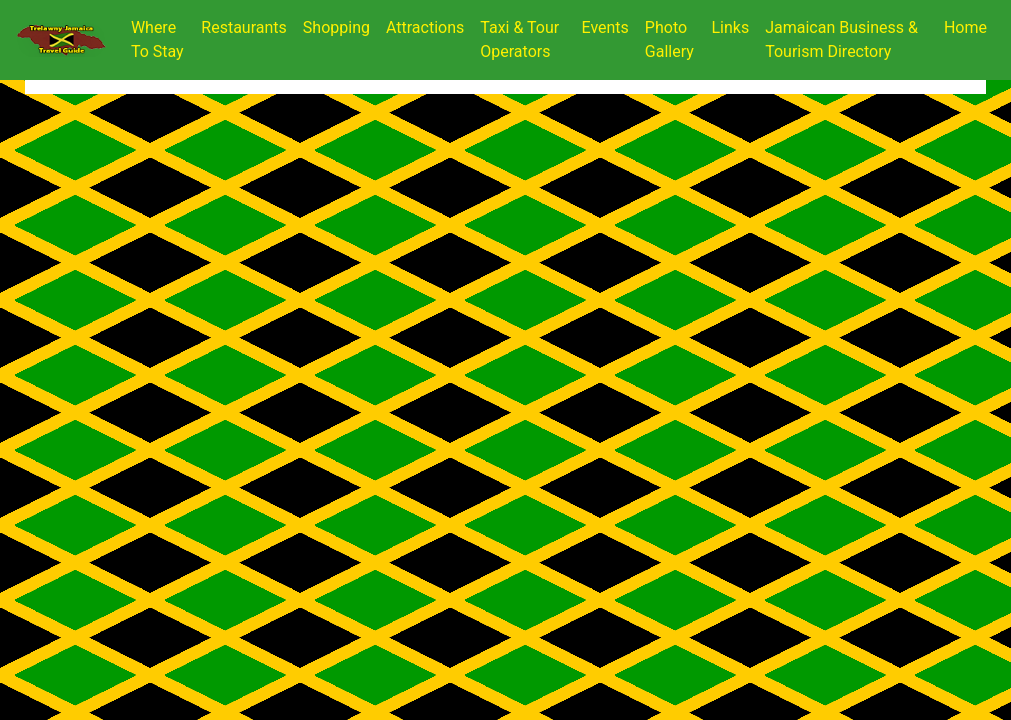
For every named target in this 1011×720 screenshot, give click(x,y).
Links (730, 27)
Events (605, 27)
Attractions (425, 27)
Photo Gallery (669, 39)
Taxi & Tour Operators (519, 39)
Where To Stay (157, 39)
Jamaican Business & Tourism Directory (841, 39)
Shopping (336, 27)
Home (969, 26)
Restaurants (244, 27)
